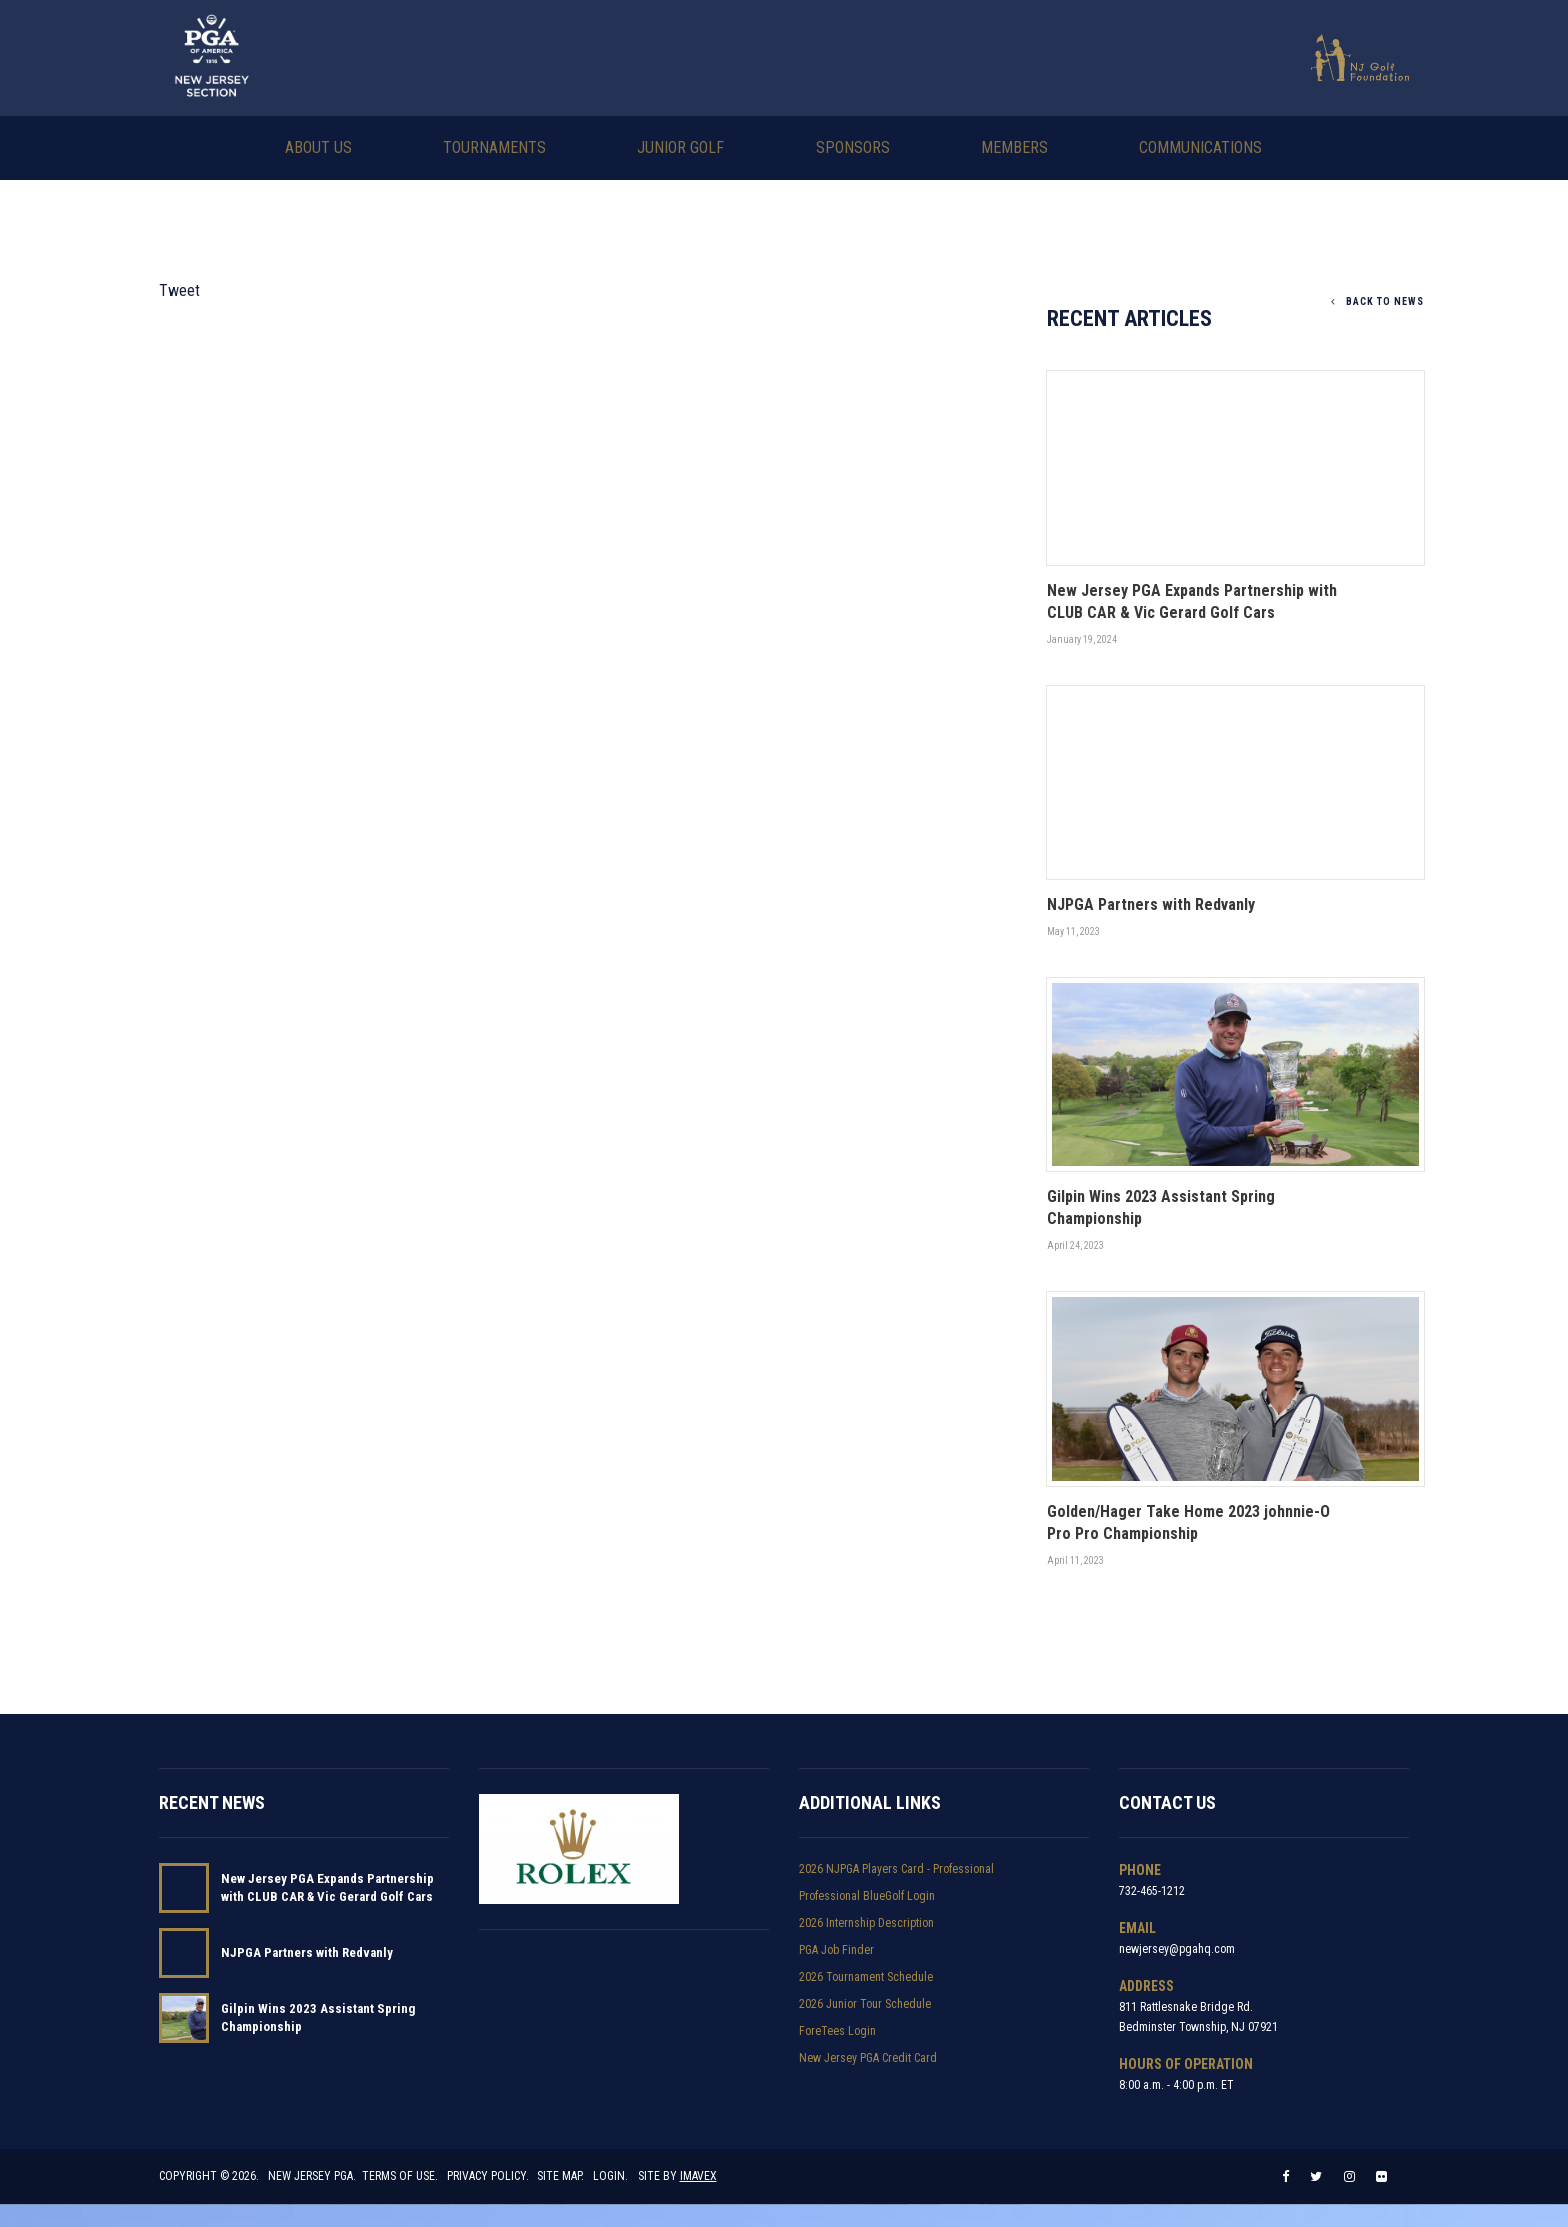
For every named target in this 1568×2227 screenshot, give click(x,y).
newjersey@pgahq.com (1177, 1956)
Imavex (698, 2199)
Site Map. (561, 2199)
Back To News (1377, 299)
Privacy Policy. (488, 2199)
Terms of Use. (400, 2199)
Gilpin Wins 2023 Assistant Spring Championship (318, 2024)
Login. (611, 2199)
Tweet (179, 288)
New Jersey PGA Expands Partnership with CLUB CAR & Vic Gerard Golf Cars (327, 1894)
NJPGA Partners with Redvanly (307, 1959)
